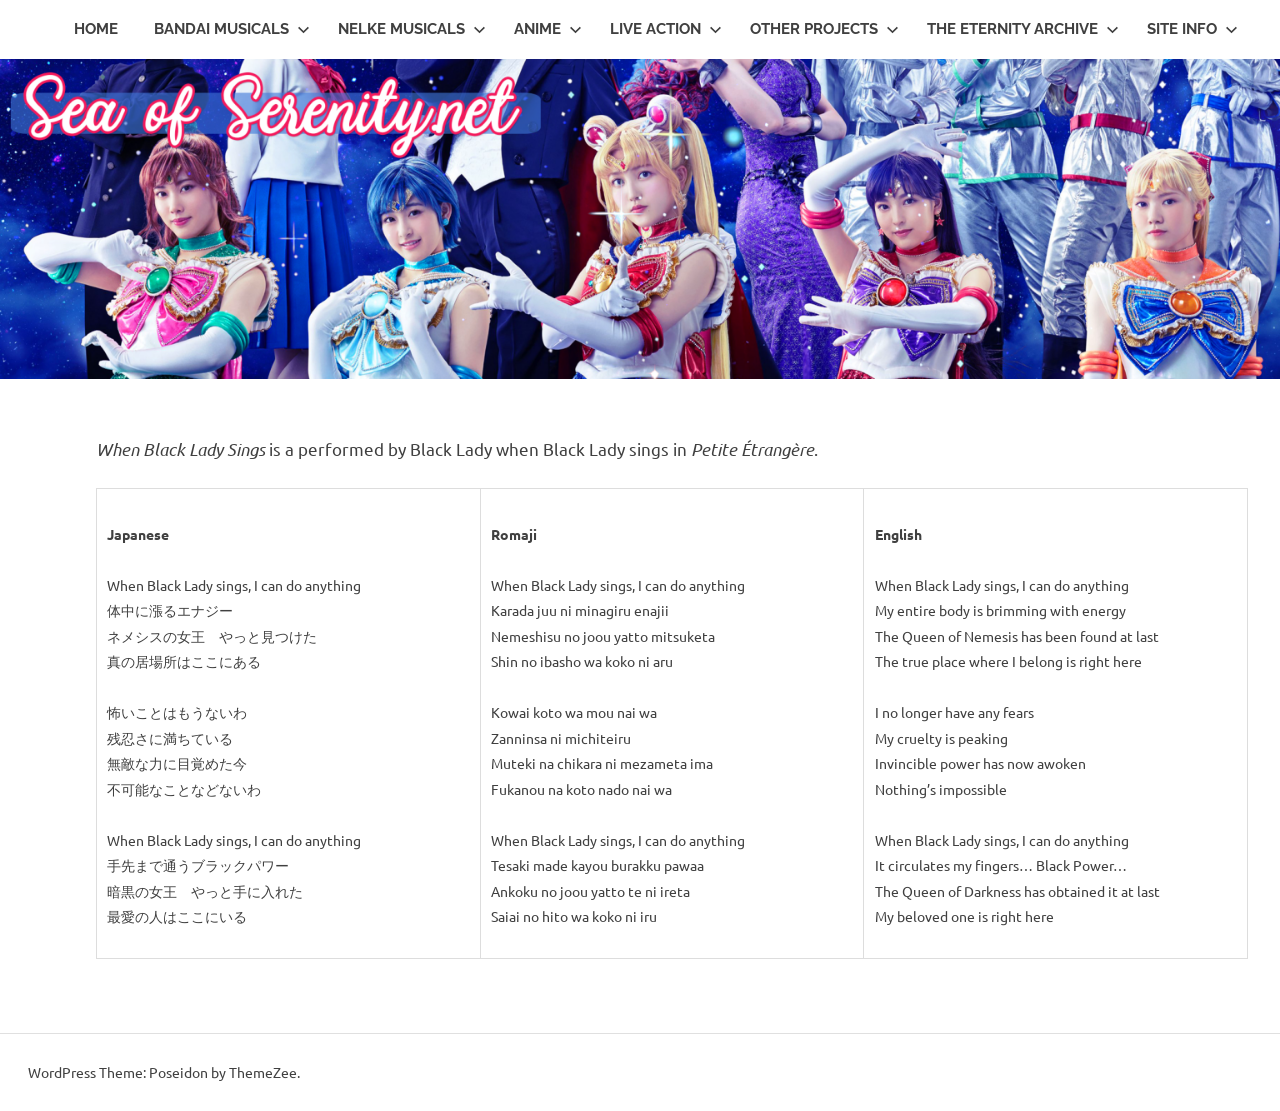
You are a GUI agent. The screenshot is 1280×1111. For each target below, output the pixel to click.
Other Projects (824, 29)
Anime (548, 29)
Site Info (1192, 29)
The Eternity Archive (1023, 29)
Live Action (666, 29)
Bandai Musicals (232, 29)
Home (96, 29)
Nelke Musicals (412, 29)
